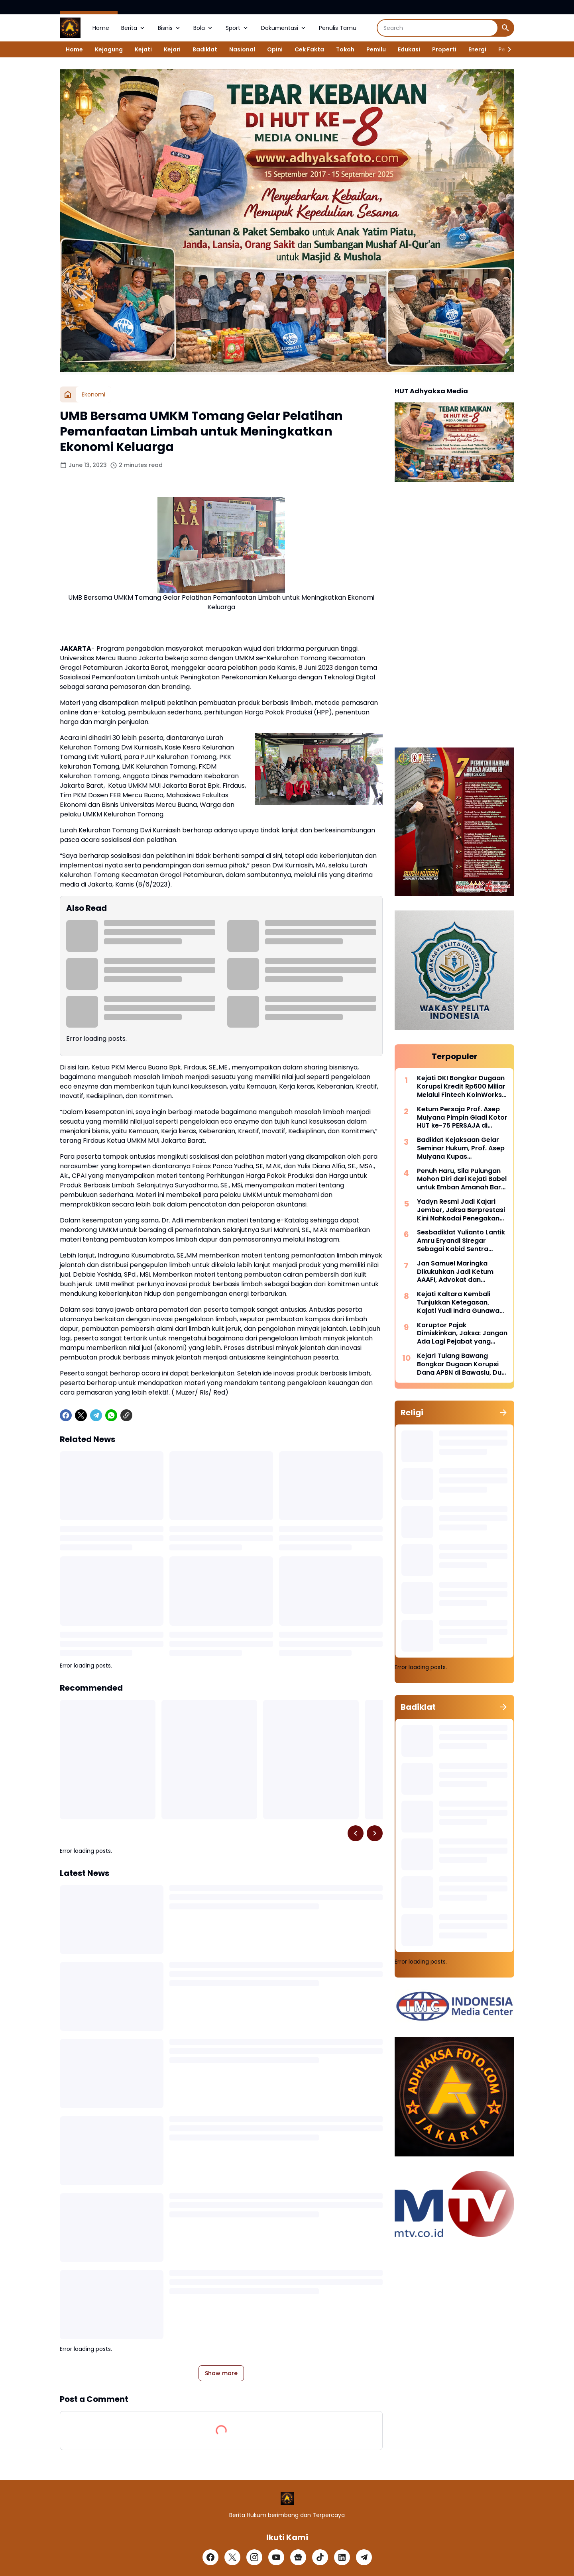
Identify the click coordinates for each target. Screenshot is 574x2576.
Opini (275, 49)
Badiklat (205, 49)
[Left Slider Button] (356, 1833)
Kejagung (109, 49)
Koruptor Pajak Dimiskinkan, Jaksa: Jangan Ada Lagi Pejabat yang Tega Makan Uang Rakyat (462, 1333)
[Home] (68, 394)
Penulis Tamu (337, 28)
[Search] (437, 28)
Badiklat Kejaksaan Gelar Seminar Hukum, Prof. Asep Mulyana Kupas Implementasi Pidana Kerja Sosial (461, 1148)
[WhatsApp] (111, 1415)
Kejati (143, 49)
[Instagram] (254, 2557)
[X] (81, 1415)
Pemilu (376, 49)
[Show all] (503, 1412)
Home (100, 28)
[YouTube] (276, 2557)
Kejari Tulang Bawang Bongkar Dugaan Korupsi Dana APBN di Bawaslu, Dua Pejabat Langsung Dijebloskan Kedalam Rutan (462, 1364)
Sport (237, 28)
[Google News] (298, 2557)
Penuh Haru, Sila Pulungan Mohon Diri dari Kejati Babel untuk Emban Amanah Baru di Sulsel (462, 1179)
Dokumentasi (284, 28)
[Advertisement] (454, 616)
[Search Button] (505, 28)
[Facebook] (66, 1415)
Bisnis (169, 28)
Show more (221, 2373)
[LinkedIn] (342, 2557)
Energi (477, 49)
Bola (203, 28)
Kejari (172, 49)
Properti (444, 49)
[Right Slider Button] (506, 49)
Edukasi (409, 49)
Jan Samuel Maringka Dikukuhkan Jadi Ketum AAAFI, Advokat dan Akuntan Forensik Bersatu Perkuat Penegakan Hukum (461, 1272)
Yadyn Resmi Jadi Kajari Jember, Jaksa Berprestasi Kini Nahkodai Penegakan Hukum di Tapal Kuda (461, 1210)
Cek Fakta (309, 49)
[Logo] (287, 2498)
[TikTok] (320, 2557)
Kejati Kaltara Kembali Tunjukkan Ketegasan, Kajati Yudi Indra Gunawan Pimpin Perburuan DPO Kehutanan (460, 1302)
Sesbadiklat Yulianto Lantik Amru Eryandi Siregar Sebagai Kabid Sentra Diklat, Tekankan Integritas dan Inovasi (461, 1240)
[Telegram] (96, 1415)
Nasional (242, 49)
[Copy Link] (126, 1415)
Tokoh (345, 49)
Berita (133, 28)
